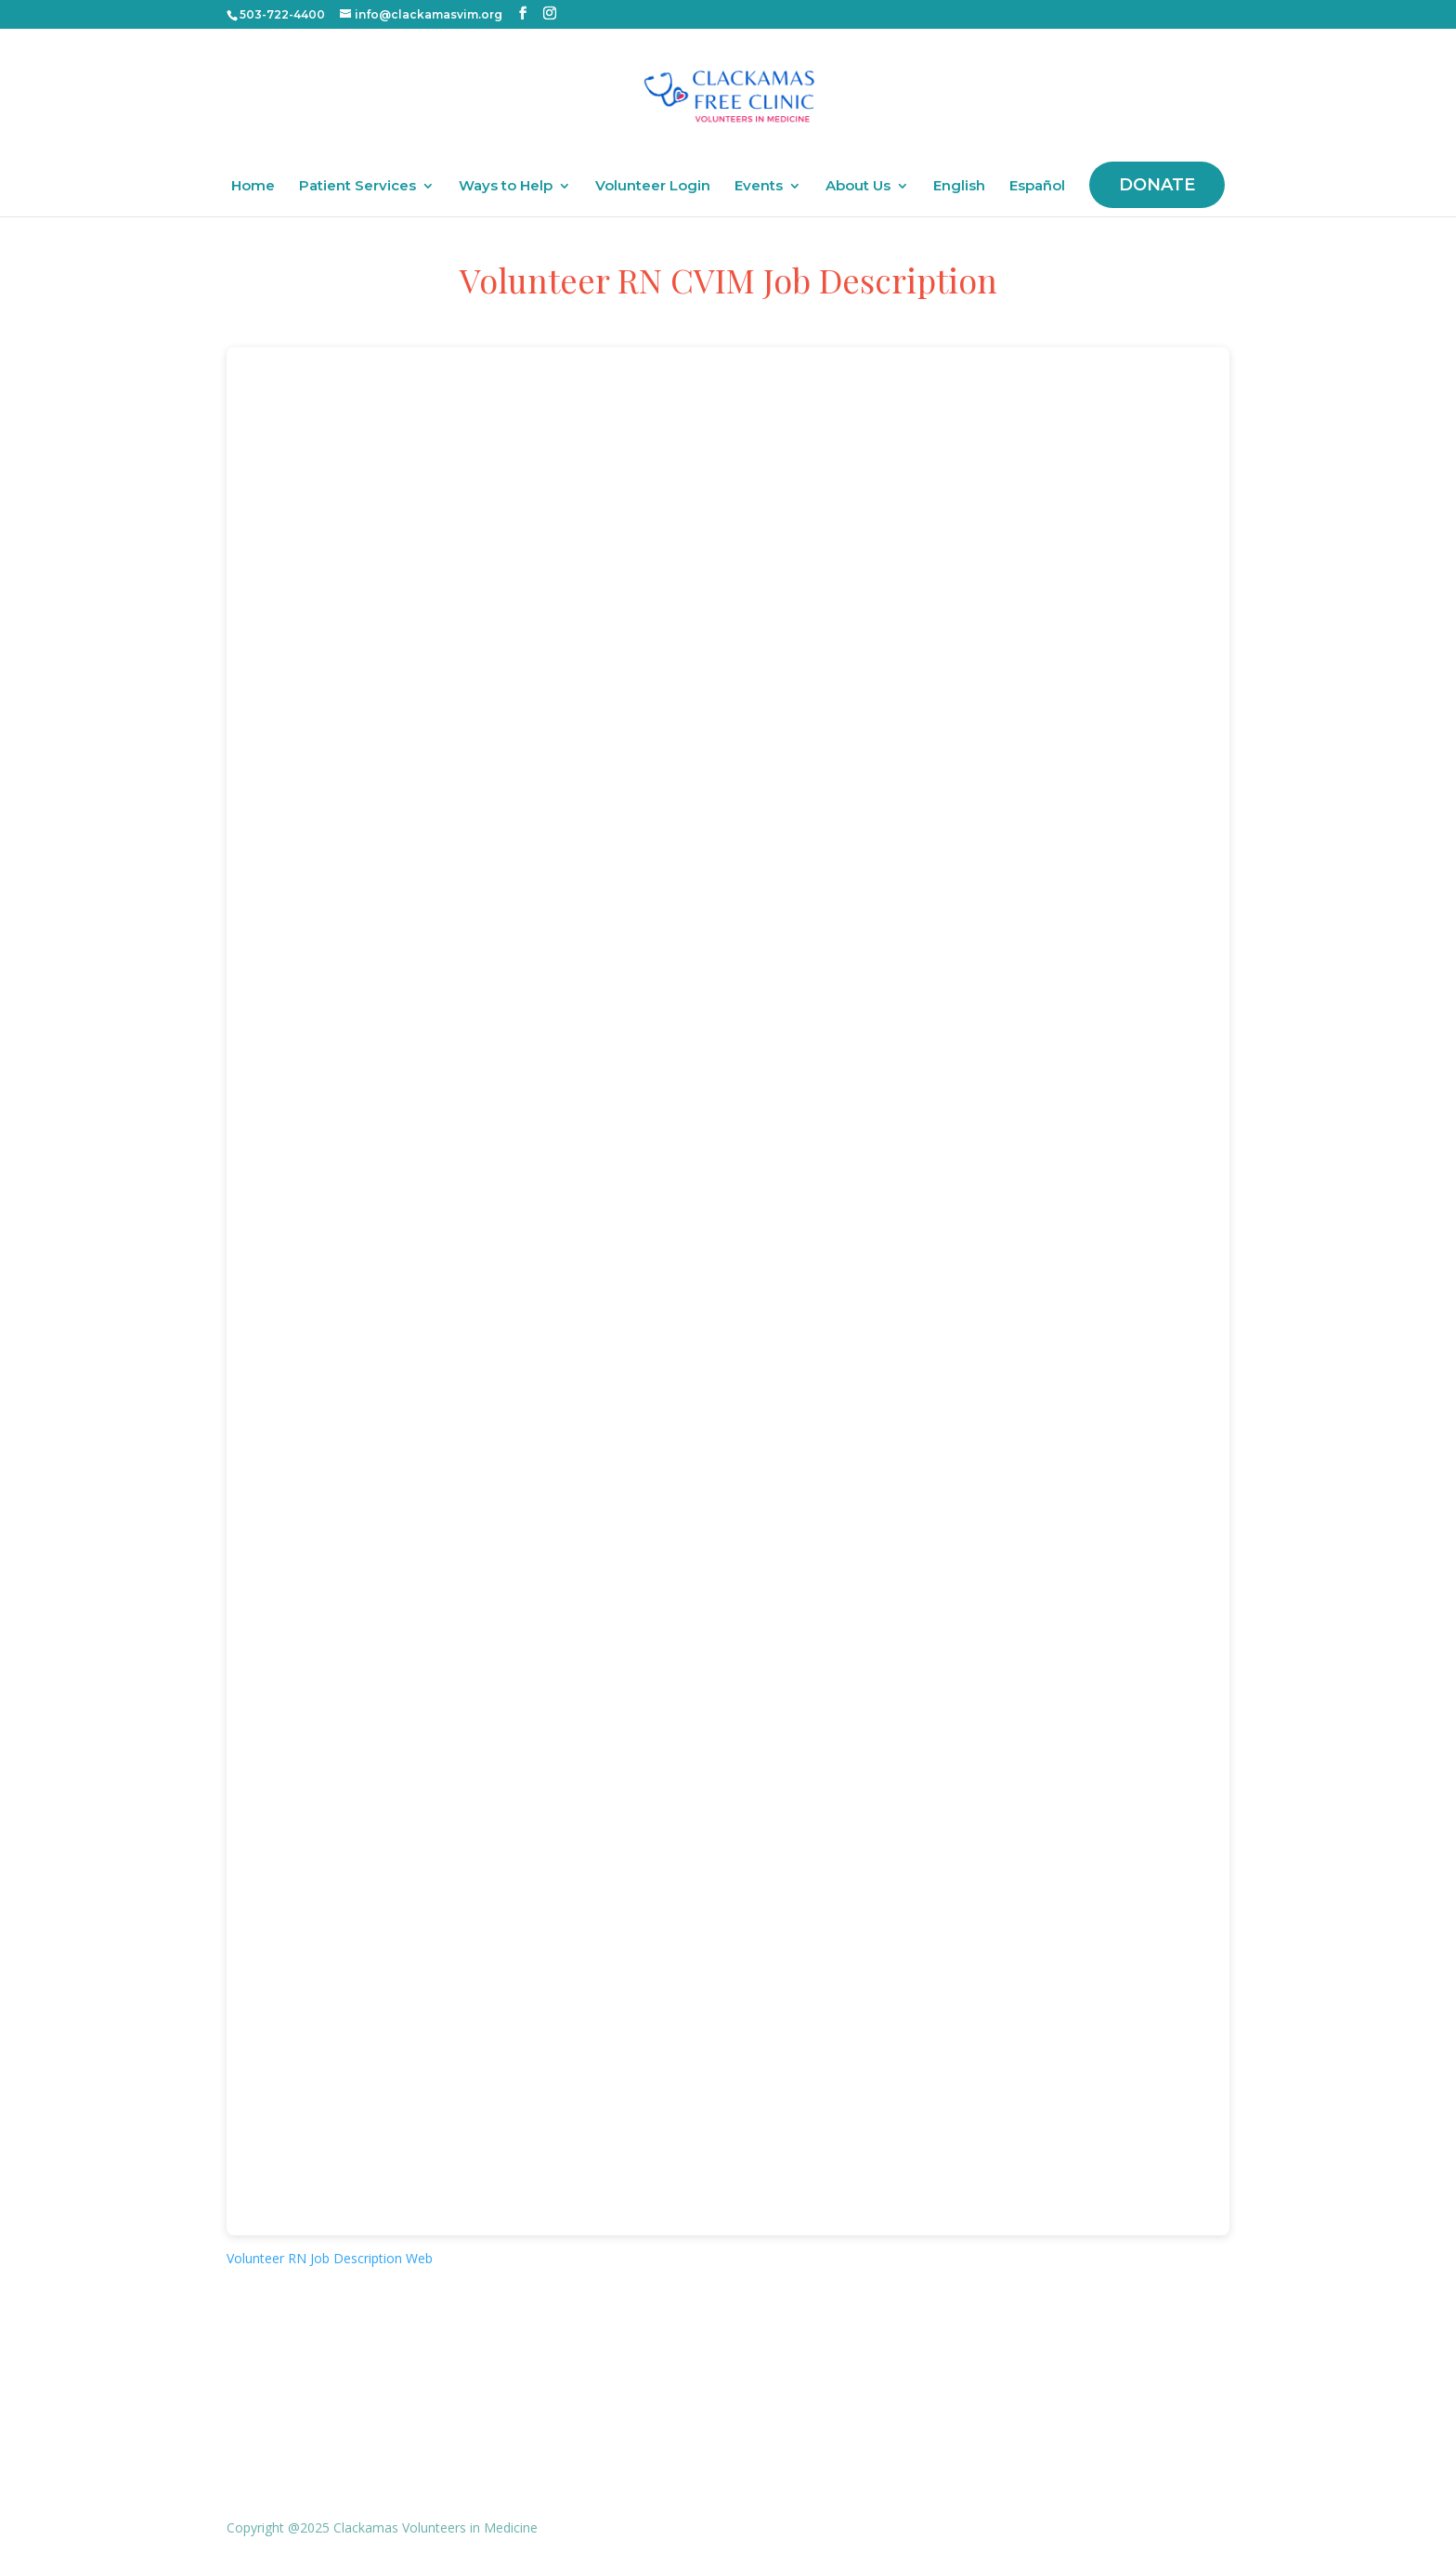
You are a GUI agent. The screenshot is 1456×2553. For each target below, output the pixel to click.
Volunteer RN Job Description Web (330, 2258)
